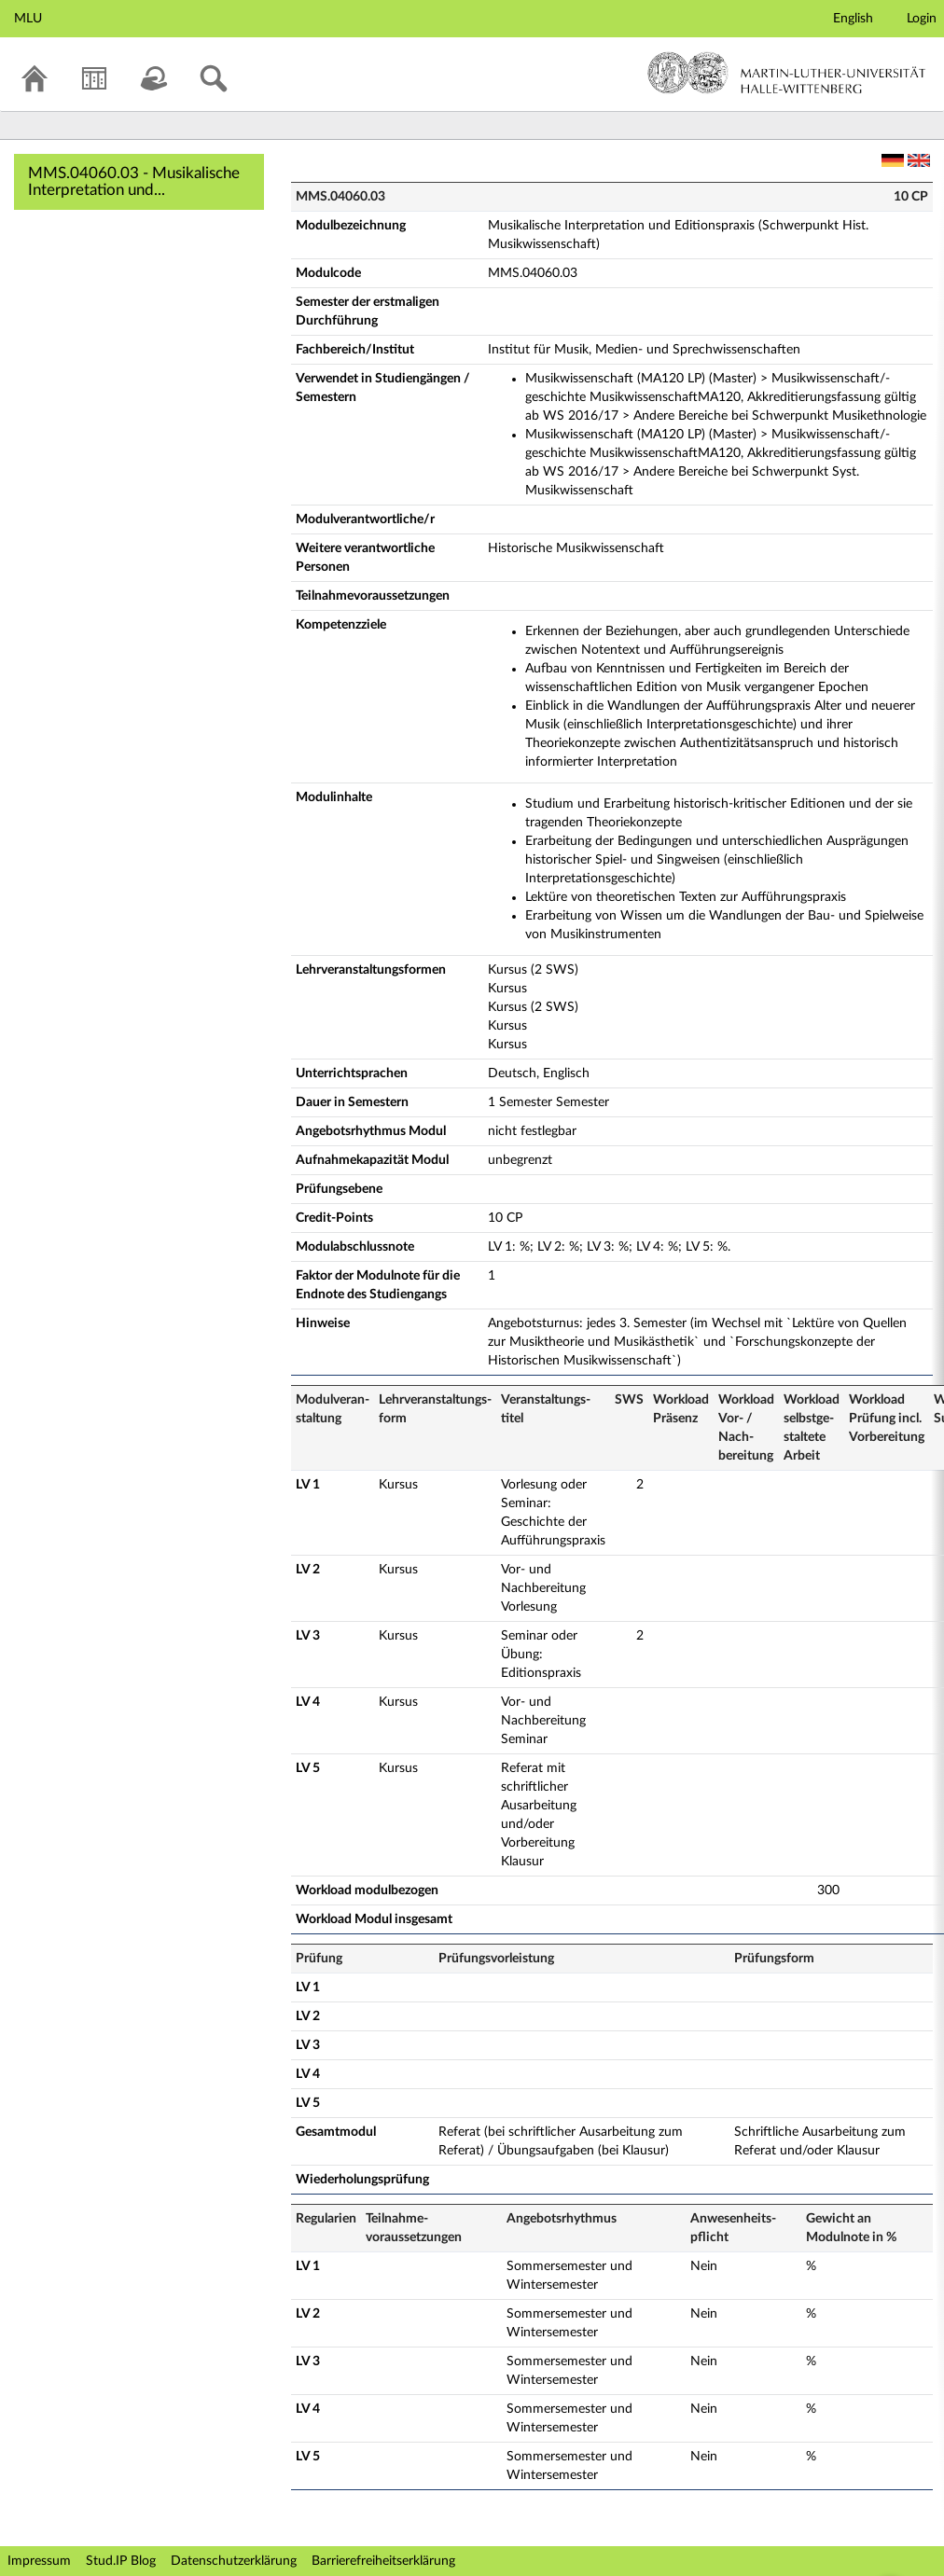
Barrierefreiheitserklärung (383, 2561)
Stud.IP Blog (121, 2561)
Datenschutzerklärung (234, 2561)
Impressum (39, 2561)
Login (922, 18)
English (853, 18)
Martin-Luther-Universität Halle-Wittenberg (787, 73)
